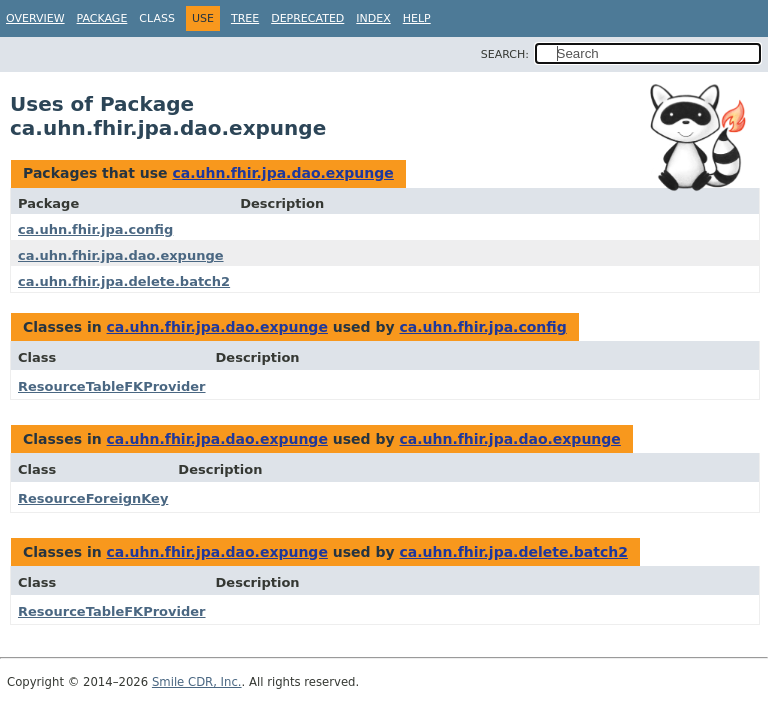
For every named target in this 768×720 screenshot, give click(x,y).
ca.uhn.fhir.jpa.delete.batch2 (124, 281)
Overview (35, 18)
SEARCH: (505, 54)
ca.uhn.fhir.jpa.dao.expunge (282, 173)
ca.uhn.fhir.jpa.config (95, 229)
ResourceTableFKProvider (112, 386)
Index (373, 18)
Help (417, 18)
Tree (245, 18)
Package (102, 18)
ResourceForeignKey (93, 498)
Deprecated (307, 18)
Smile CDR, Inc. (197, 682)
